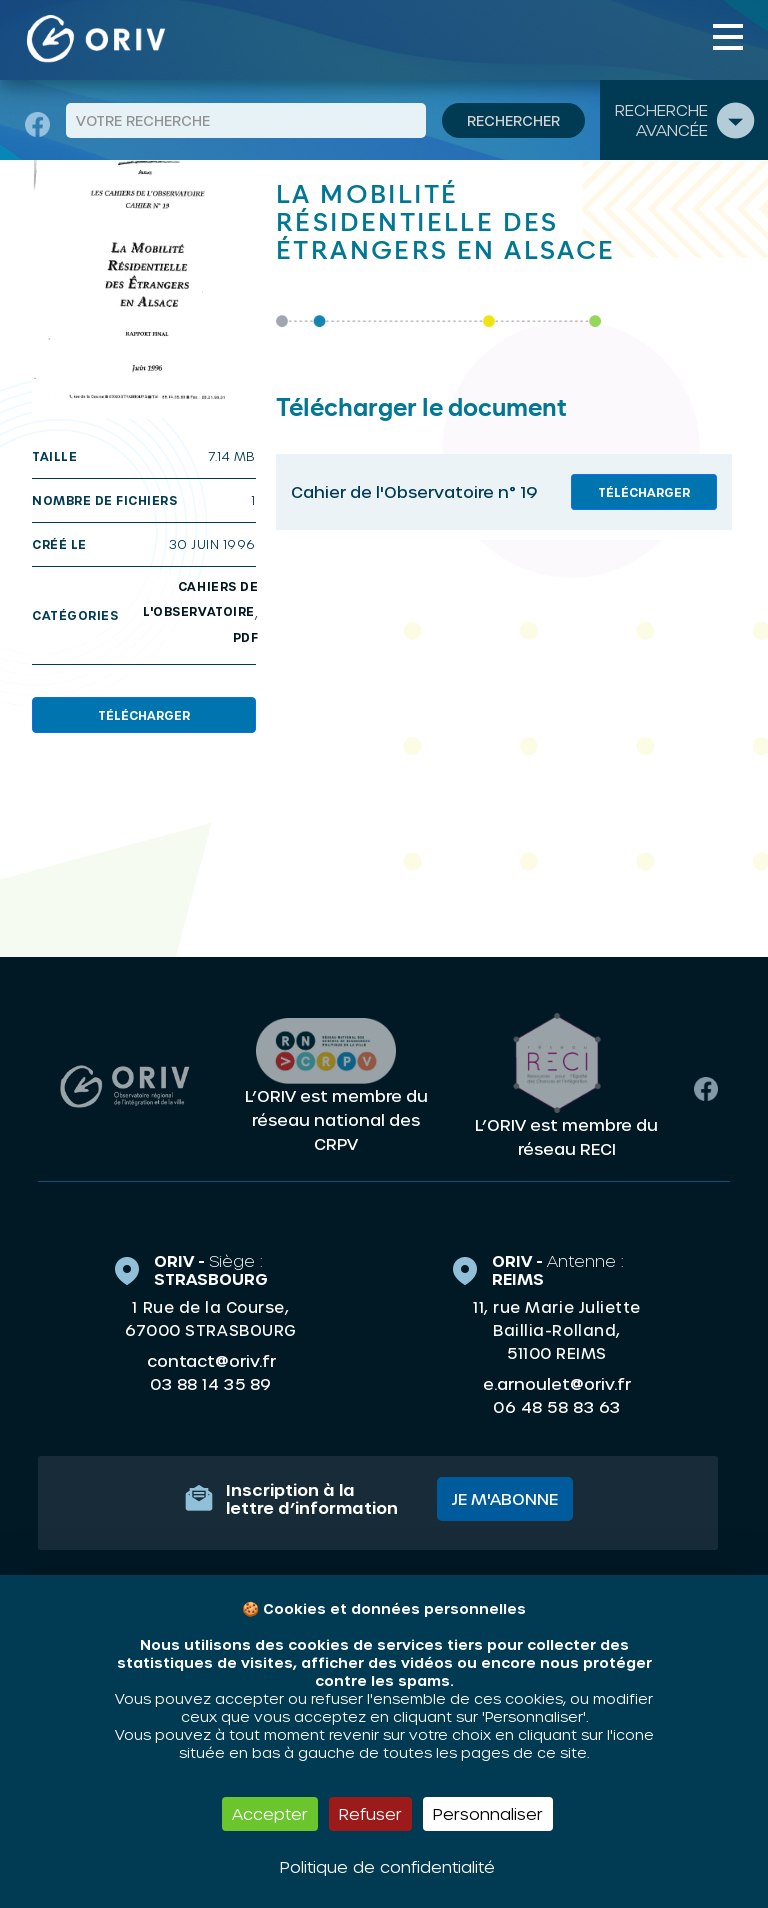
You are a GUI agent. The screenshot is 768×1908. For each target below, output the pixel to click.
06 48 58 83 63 (556, 1401)
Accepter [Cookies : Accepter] (270, 1813)
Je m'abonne (505, 1492)
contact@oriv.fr (211, 1354)
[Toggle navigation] (728, 37)
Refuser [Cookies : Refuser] (370, 1813)
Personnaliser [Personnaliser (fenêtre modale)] (488, 1813)
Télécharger (144, 715)
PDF (246, 637)
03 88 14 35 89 (210, 1378)
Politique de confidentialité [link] (387, 1866)
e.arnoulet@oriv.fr (557, 1377)
